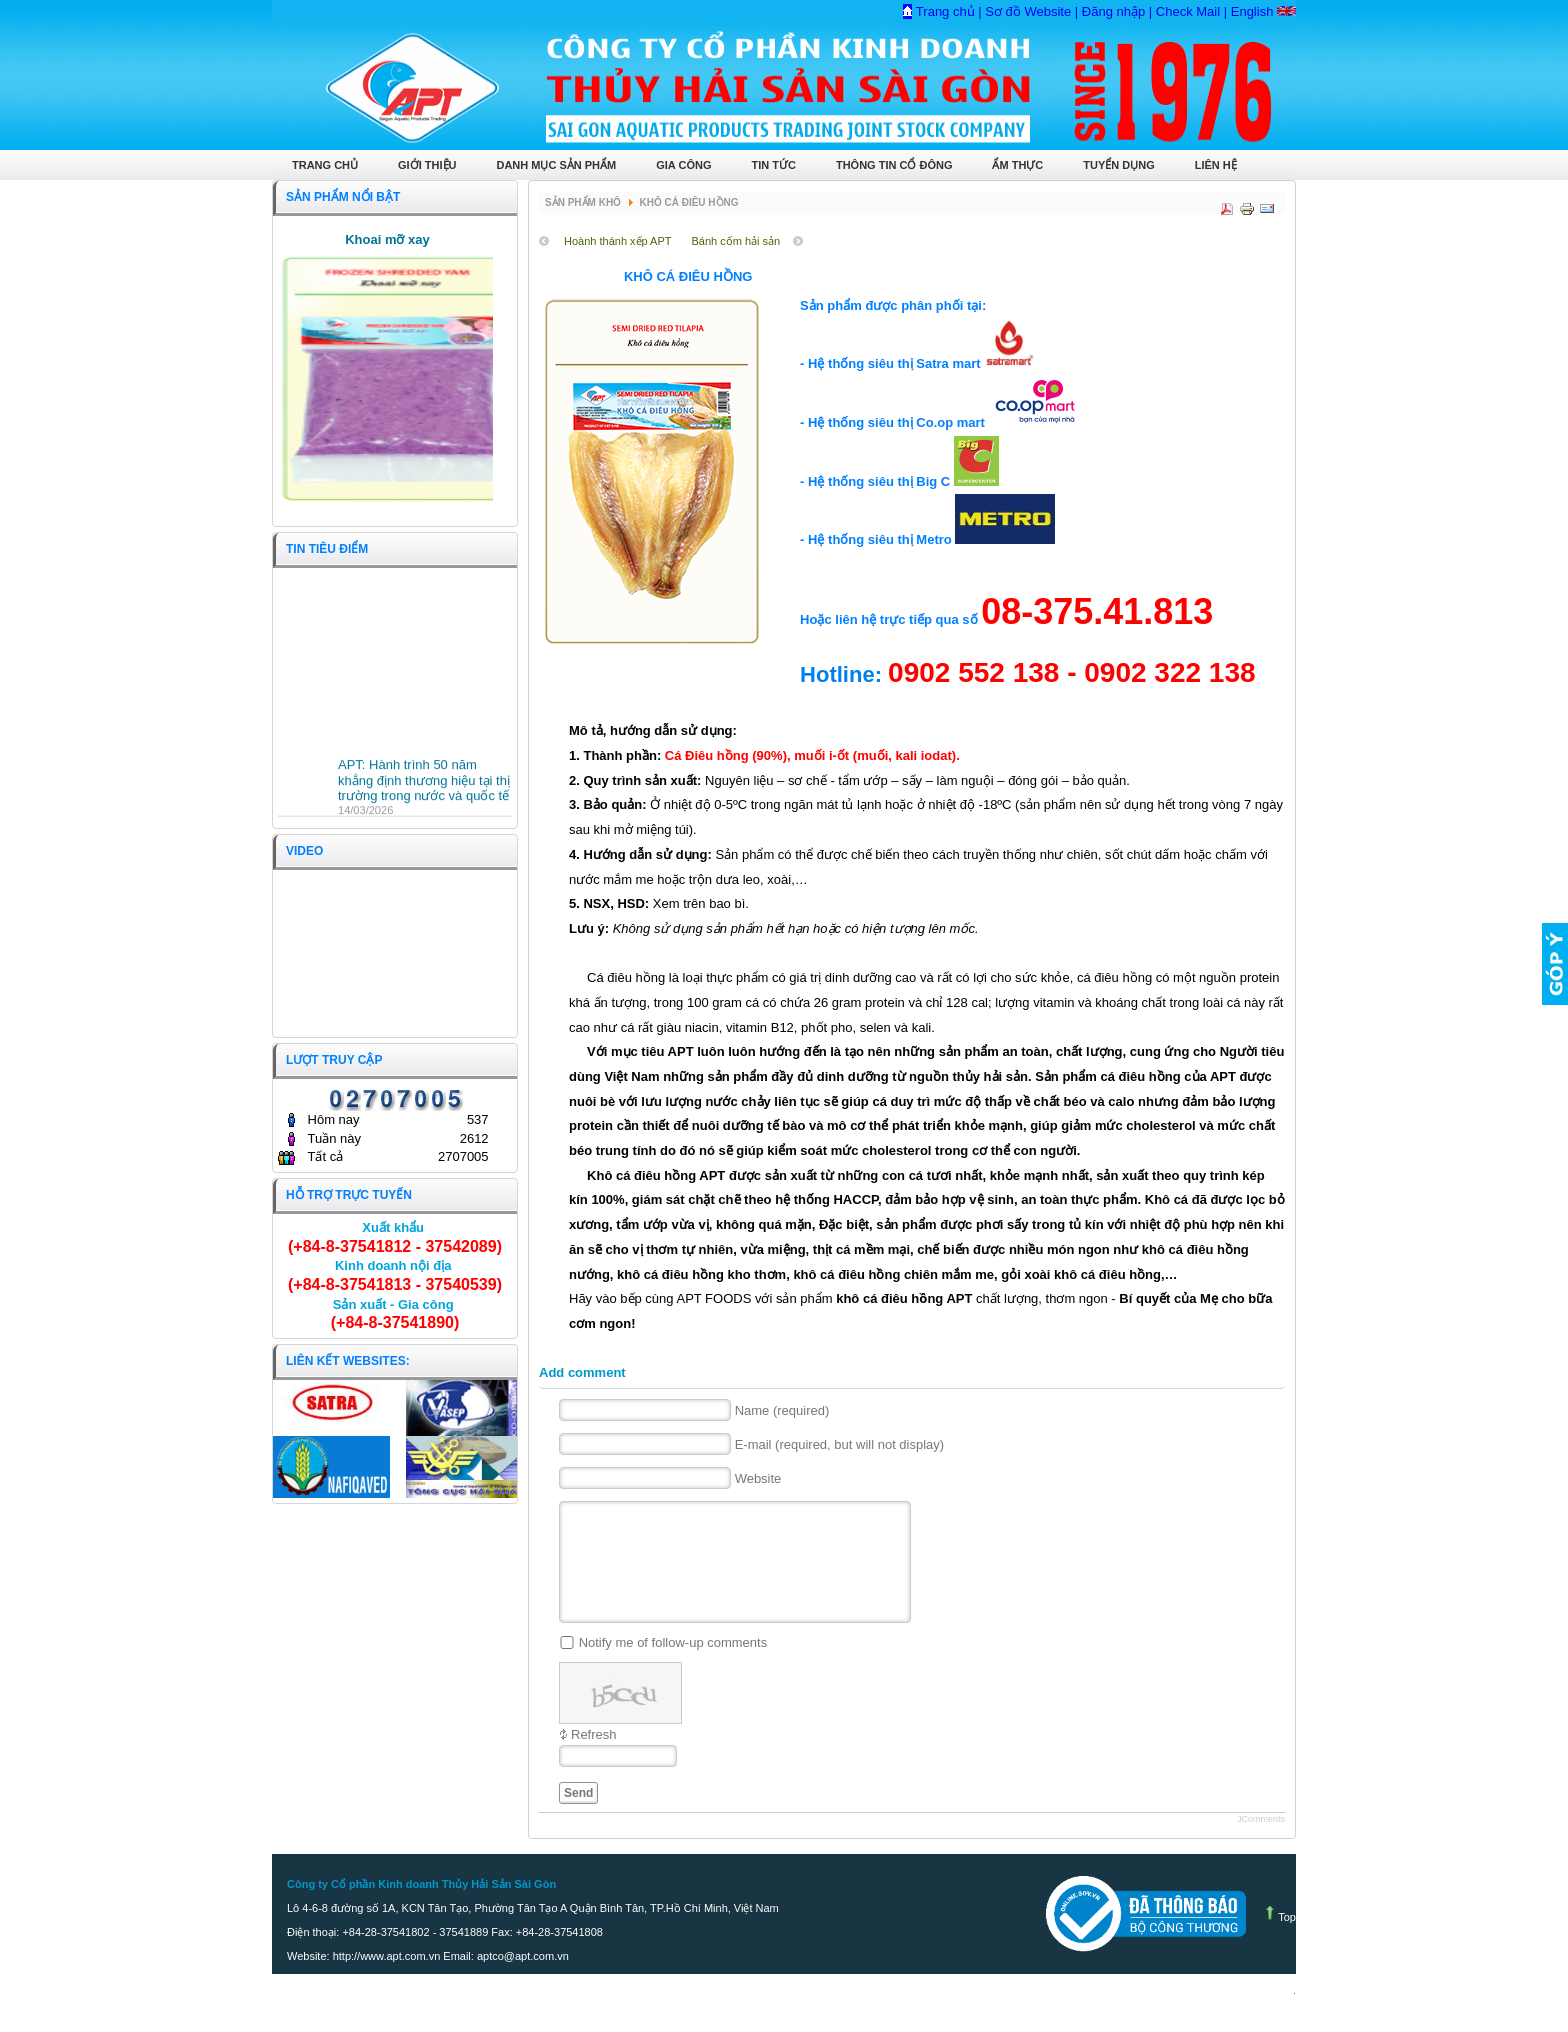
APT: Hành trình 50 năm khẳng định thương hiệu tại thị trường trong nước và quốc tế (424, 785)
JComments (1261, 1843)
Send (578, 1817)
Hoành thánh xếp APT (618, 241)
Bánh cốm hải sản (736, 241)
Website (758, 1478)
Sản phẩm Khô (583, 202)
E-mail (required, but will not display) (840, 1444)
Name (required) (782, 1410)
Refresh (594, 1758)
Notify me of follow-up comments (673, 1666)
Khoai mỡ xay (387, 239)
